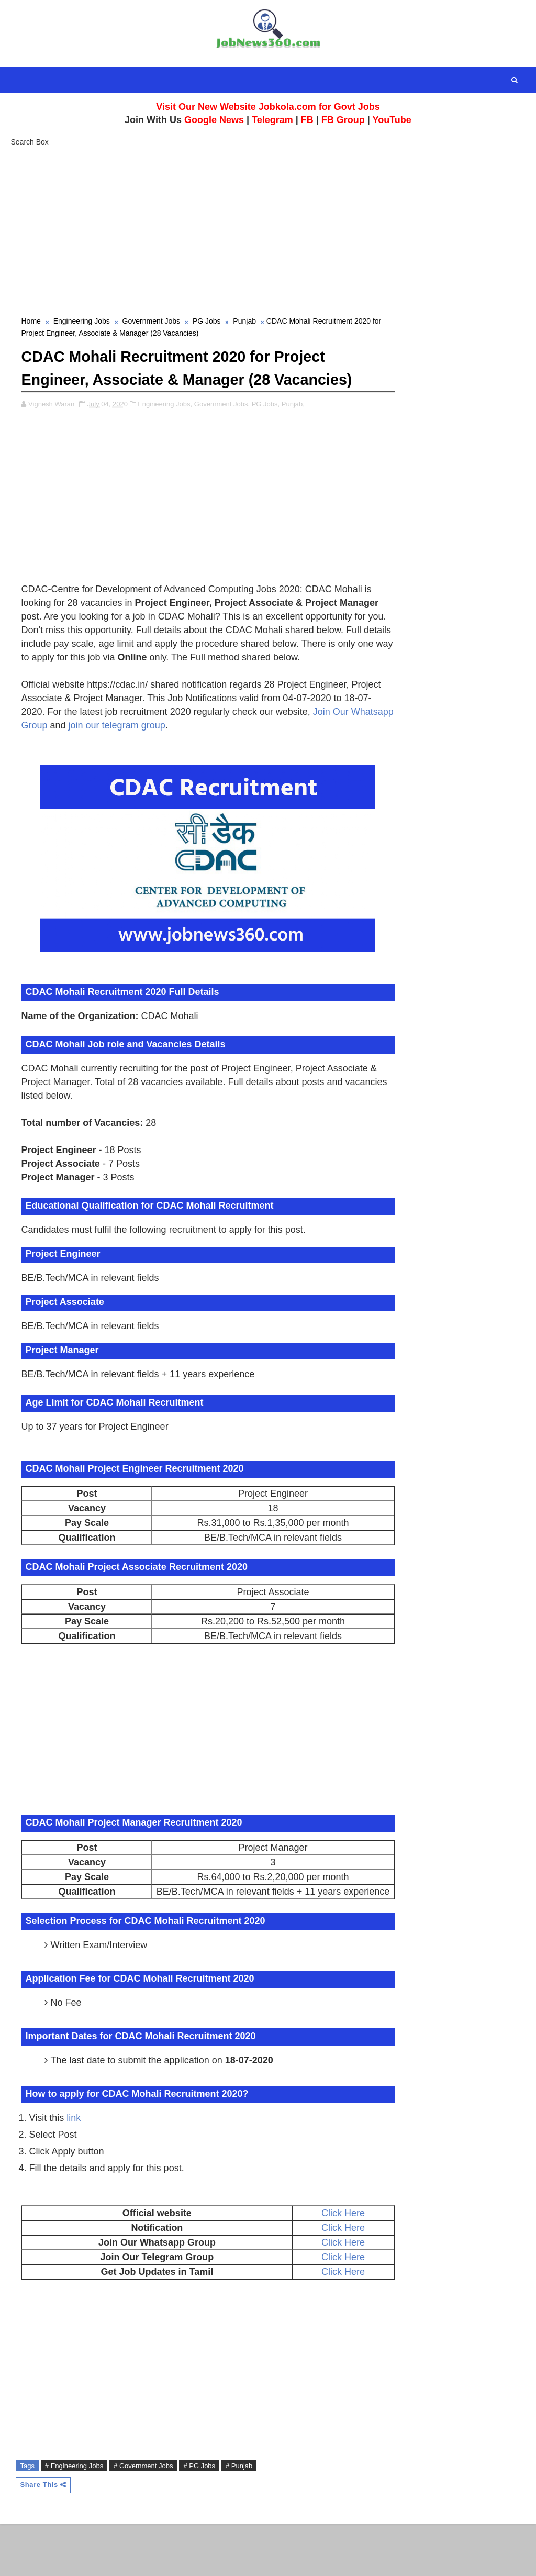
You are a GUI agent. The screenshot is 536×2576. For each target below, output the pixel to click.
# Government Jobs (143, 2518)
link (73, 2169)
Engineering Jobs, (165, 428)
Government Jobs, (222, 428)
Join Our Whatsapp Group (113, 763)
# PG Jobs (199, 2518)
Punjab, (293, 428)
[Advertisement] (267, 229)
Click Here (314, 2264)
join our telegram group (237, 763)
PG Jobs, (266, 428)
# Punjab (239, 2518)
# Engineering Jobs (74, 2518)
